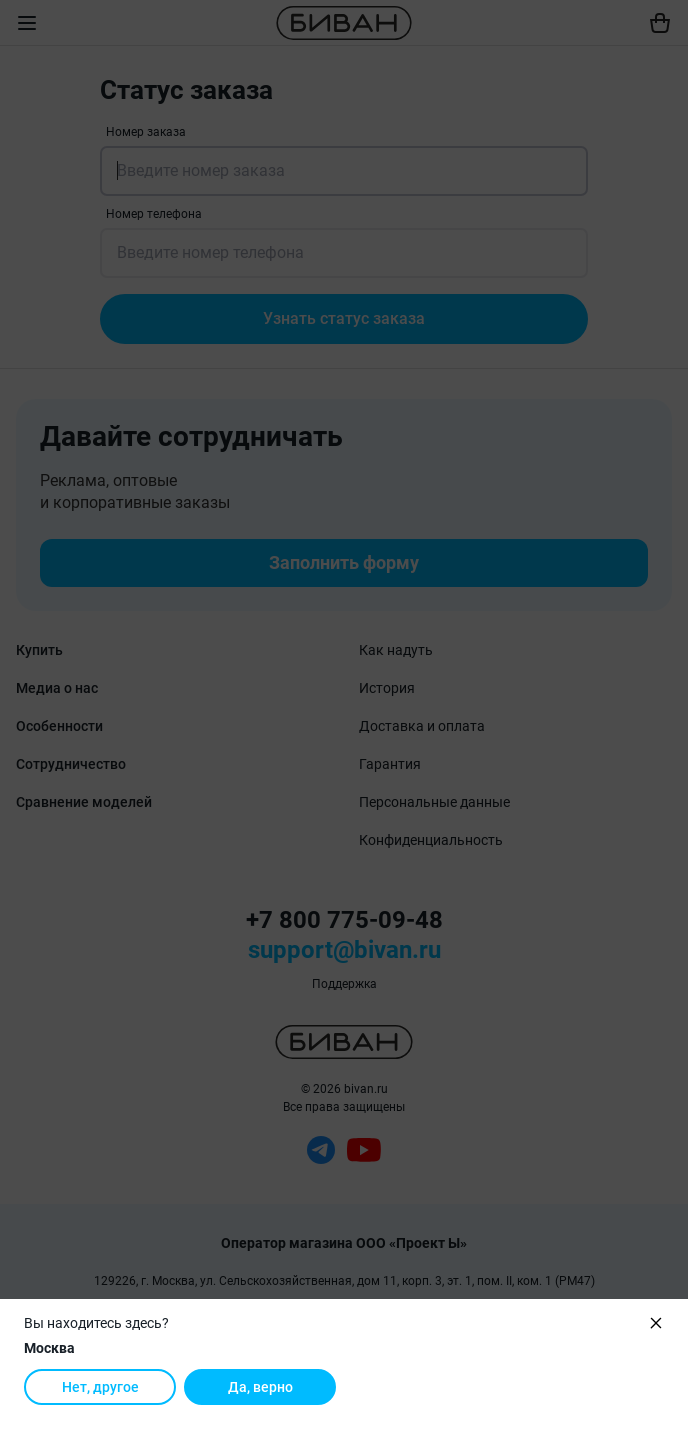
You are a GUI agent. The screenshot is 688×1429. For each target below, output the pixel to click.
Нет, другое (100, 1387)
